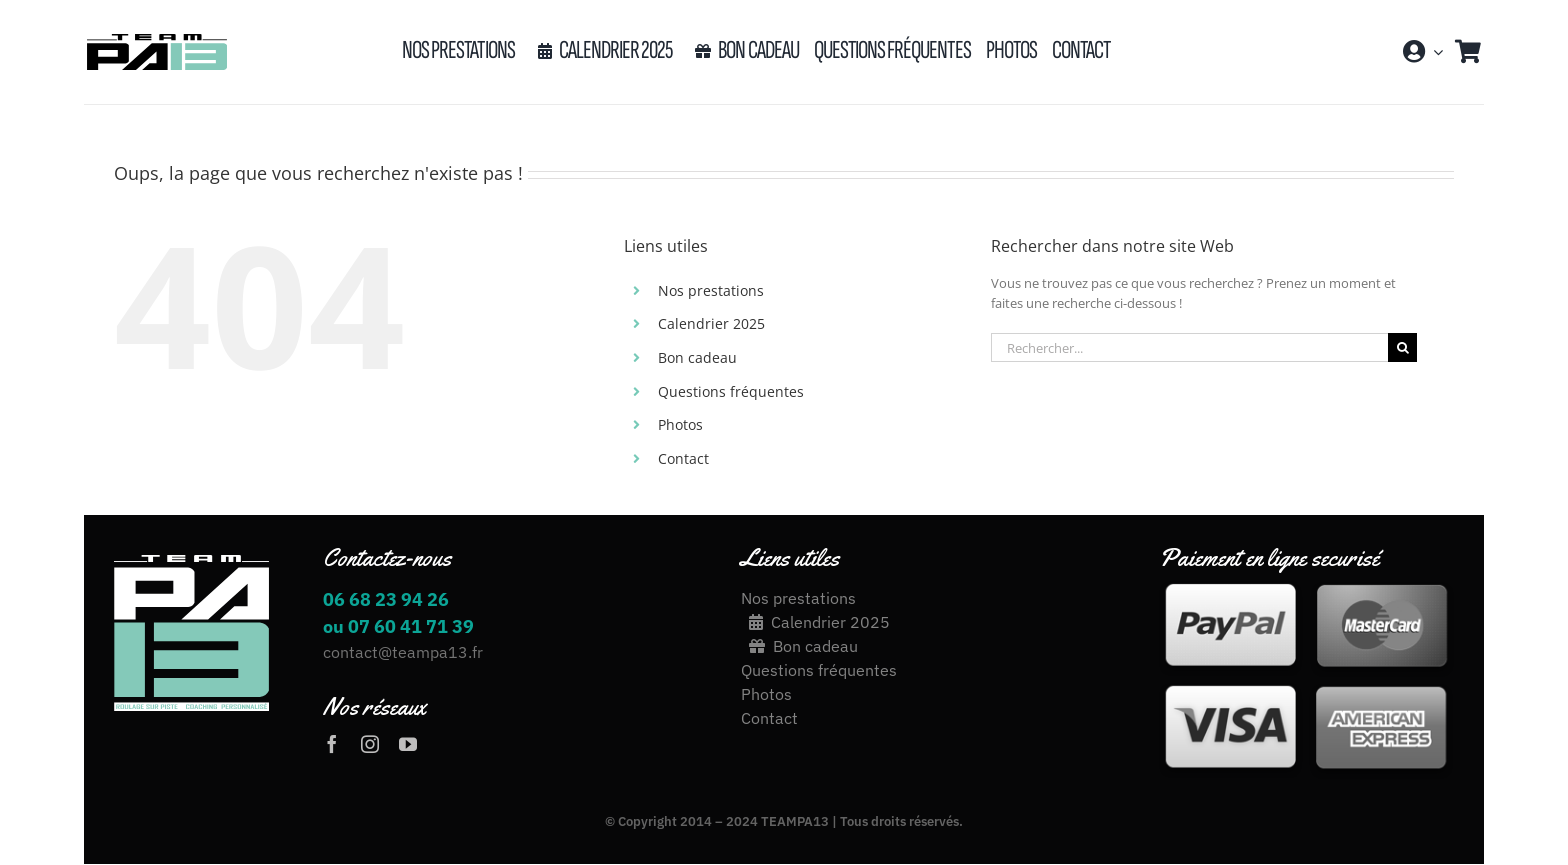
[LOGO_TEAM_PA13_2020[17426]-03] (156, 40)
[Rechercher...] (1190, 347)
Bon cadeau (697, 357)
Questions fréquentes (731, 391)
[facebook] (332, 744)
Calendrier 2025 (711, 323)
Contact (683, 458)
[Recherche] (1402, 347)
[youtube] (408, 744)
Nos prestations (711, 290)
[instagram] (370, 744)
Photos (680, 424)
